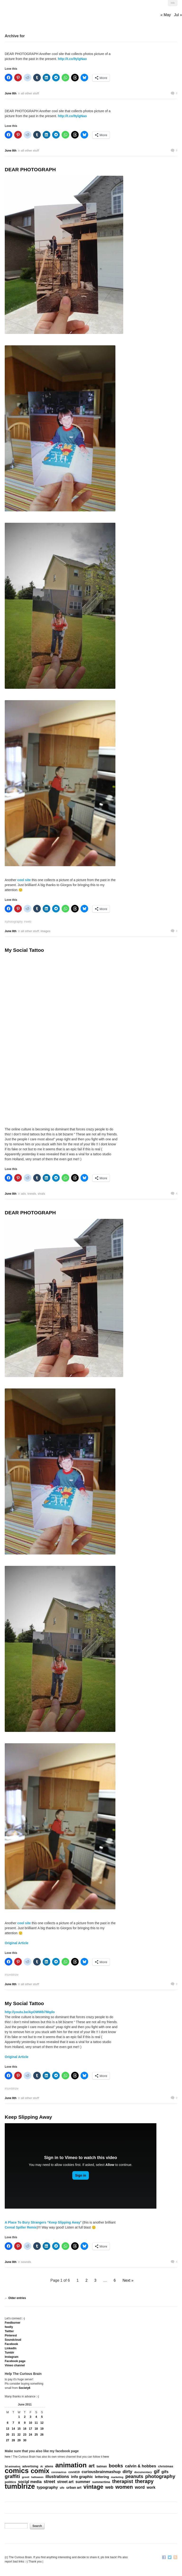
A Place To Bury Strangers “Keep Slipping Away (42, 2222)
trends (31, 1193)
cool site (24, 880)
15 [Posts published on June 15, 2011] (19, 2428)
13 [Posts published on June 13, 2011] (7, 2428)
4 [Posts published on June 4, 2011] (36, 2417)
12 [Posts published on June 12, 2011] (41, 2422)
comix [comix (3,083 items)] (40, 2471)
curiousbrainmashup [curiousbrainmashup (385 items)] (101, 2472)
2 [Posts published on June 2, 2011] (25, 2417)
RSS (175, 2557)
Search (37, 2526)
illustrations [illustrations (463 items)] (57, 2476)
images (45, 931)
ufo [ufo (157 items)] (62, 2487)
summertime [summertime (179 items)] (101, 2482)
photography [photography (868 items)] (160, 2476)
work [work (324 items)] (151, 2487)
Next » (128, 2280)
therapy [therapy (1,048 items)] (144, 2481)
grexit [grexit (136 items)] (25, 2477)
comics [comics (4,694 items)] (17, 2471)
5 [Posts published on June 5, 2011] (42, 2417)
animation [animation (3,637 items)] (70, 2465)
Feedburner (12, 2322)
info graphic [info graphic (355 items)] (82, 2476)
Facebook (11, 2344)
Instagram (11, 2357)
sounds (26, 2262)
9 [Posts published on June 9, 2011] (25, 2422)
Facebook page (15, 2361)
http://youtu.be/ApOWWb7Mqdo (30, 2012)
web (28, 921)
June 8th (10, 93)
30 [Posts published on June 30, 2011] (24, 2440)
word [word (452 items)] (140, 2487)
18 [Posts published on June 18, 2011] (36, 2428)
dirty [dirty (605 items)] (127, 2472)
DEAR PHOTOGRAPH (30, 169)
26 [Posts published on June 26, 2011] (41, 2434)
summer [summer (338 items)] (83, 2482)
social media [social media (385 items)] (30, 2482)
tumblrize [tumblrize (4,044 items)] (20, 2486)
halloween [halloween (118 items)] (37, 2477)
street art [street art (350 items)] (65, 2481)
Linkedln (10, 2348)
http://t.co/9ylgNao (72, 59)
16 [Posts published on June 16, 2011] (24, 2428)
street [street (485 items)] (49, 2481)
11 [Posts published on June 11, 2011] (36, 2422)
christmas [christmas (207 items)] (165, 2466)
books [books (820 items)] (116, 2466)
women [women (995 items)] (124, 2487)
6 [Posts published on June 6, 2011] (8, 2422)
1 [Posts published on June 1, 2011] (19, 2417)
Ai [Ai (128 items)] (41, 2466)
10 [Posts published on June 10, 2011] (30, 2422)
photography (15, 921)
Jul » (178, 15)
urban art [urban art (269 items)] (74, 2487)
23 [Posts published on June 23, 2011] (24, 2434)
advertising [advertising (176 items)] (30, 2466)
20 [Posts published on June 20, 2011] (7, 2434)
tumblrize (12, 1974)
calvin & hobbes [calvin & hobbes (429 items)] (140, 2466)
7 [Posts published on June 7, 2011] (13, 2422)
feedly (9, 2327)
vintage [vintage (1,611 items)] (93, 2487)
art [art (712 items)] (92, 2466)
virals (41, 1193)
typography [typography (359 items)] (47, 2487)
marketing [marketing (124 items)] (117, 2477)
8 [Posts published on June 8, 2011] (19, 2422)
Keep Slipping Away (28, 2117)
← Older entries (15, 2298)
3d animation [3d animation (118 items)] (12, 2466)
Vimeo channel (15, 2365)
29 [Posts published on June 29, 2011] (19, 2440)
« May (165, 15)
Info (173, 3)
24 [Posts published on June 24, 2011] (30, 2434)
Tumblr (9, 2352)
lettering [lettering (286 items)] (102, 2477)
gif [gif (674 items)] (156, 2471)
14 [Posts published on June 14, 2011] (13, 2428)
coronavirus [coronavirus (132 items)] (58, 2472)
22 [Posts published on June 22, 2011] (19, 2434)
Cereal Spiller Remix (21, 2227)
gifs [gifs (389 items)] (164, 2472)
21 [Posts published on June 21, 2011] (13, 2434)
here (7, 2456)
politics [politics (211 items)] (10, 2482)
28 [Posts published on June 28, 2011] (13, 2440)
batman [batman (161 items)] (101, 2466)
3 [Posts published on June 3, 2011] (30, 2417)
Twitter (9, 2331)
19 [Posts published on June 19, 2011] (41, 2428)
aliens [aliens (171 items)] (49, 2466)
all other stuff (30, 93)
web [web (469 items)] (109, 2487)
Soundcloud (13, 2339)
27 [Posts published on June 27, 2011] (7, 2440)
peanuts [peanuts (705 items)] (134, 2476)
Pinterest (11, 2335)
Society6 (24, 2388)
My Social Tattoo (24, 950)
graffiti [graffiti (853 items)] (12, 2476)
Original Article (16, 1943)
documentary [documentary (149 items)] (143, 2472)
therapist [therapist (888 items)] (122, 2481)
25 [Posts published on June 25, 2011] (36, 2434)
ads (23, 1193)
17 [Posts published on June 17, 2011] (30, 2428)
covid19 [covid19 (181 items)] (74, 2472)
